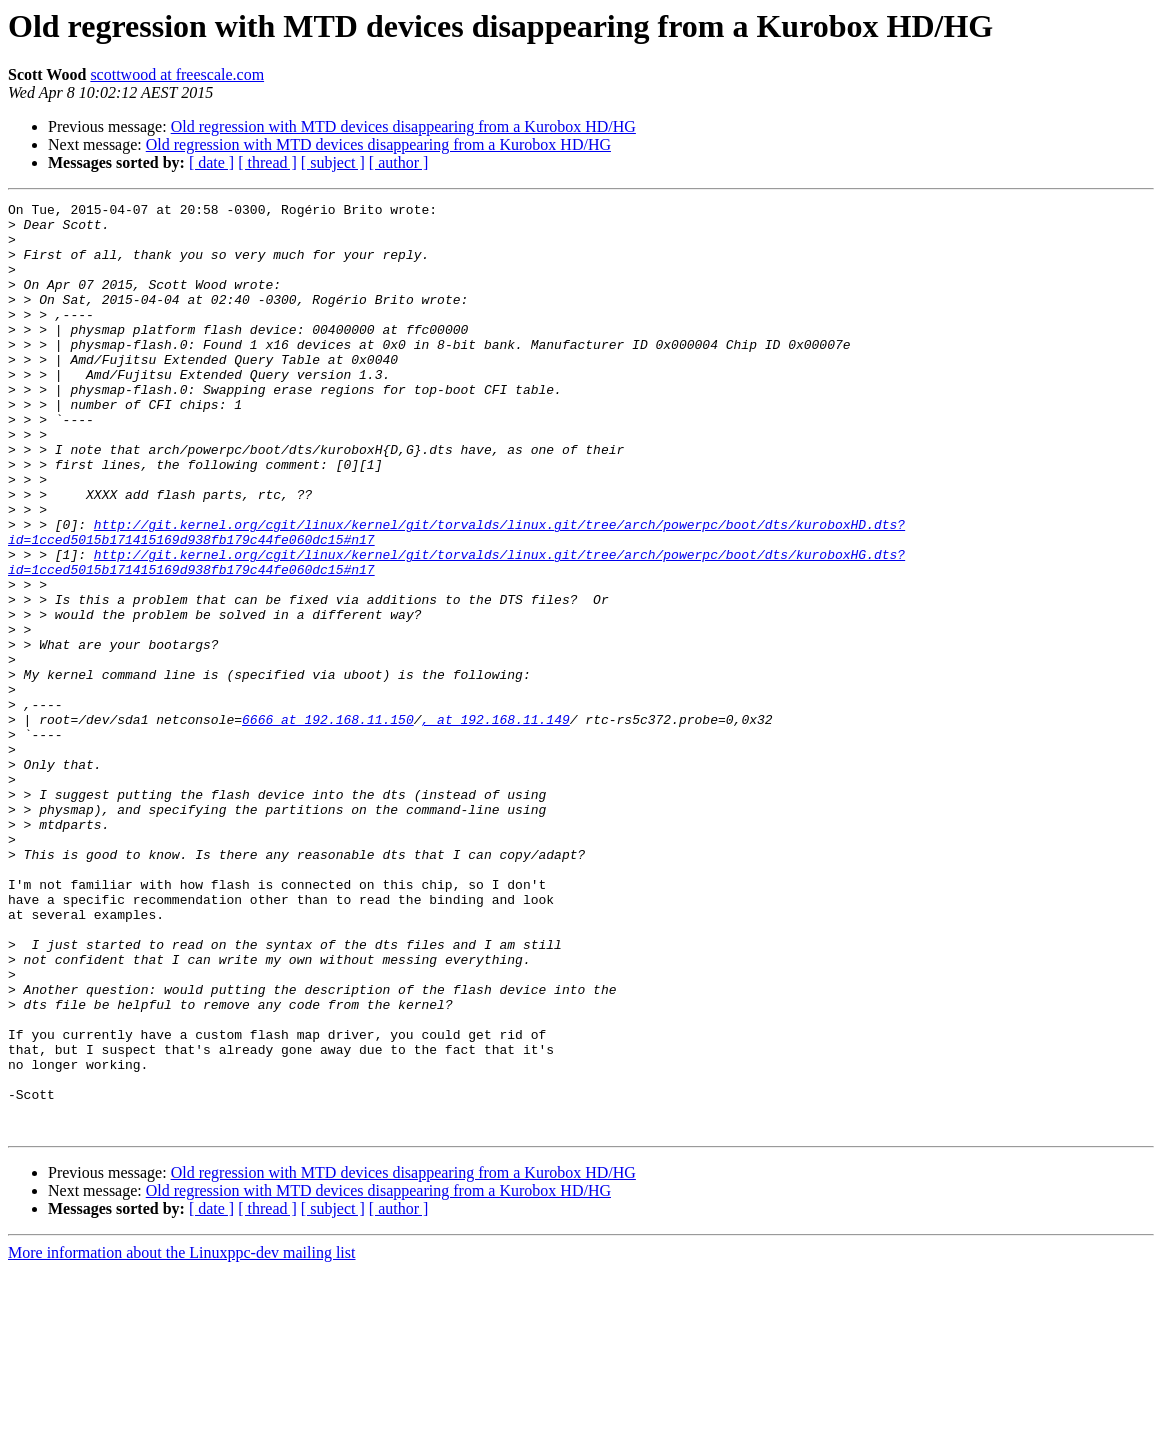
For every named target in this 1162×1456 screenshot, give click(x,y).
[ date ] (211, 162)
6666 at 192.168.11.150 (328, 824)
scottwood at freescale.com (177, 74)
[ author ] (399, 162)
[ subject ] (333, 162)
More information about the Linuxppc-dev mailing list (181, 1438)
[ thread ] (267, 162)
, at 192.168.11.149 (495, 824)
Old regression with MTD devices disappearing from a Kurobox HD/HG (403, 126)
